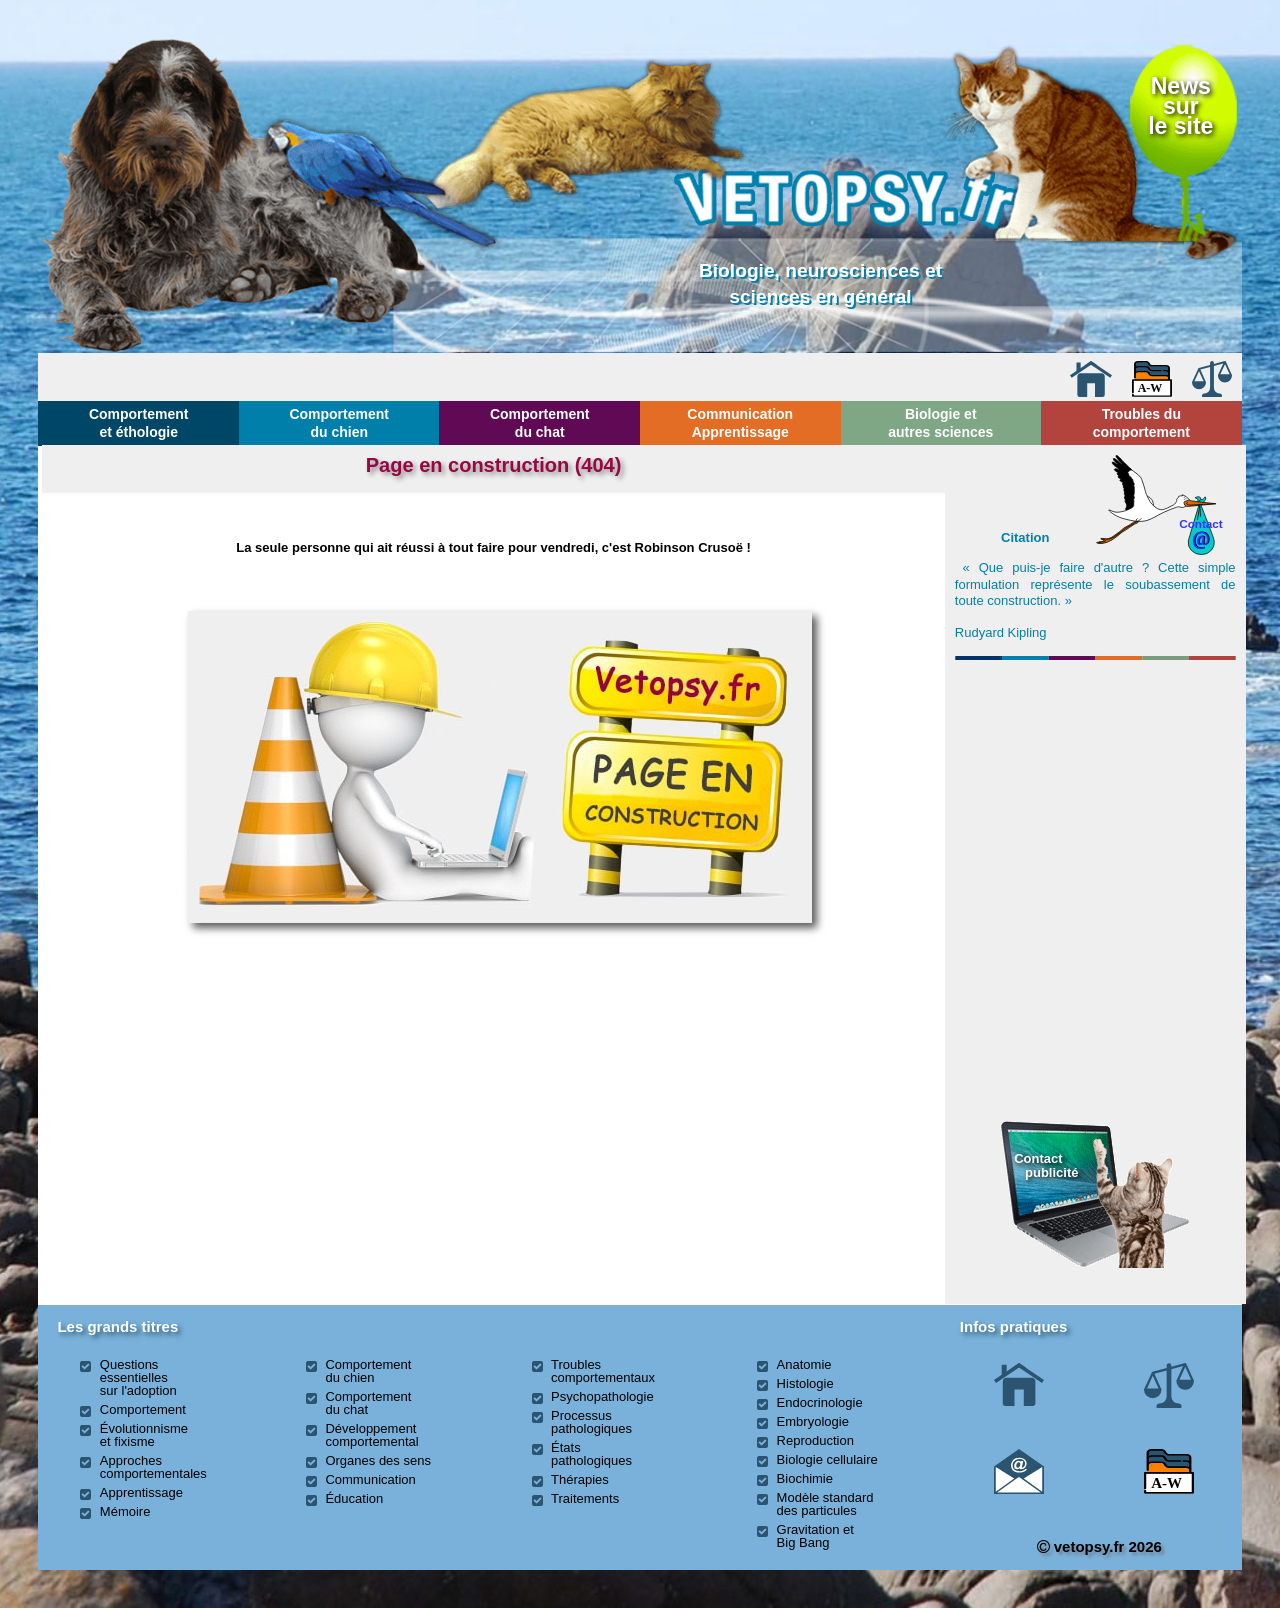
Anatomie (804, 1364)
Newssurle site (1180, 106)
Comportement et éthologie (139, 423)
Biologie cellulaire (827, 1459)
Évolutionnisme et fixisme (144, 1435)
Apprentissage (141, 1492)
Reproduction (815, 1440)
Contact (1201, 523)
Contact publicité (1046, 1165)
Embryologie (813, 1421)
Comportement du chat (540, 423)
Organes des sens (378, 1460)
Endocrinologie (820, 1402)
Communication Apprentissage (740, 423)
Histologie (805, 1383)
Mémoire (125, 1511)
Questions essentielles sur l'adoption (138, 1377)
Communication (370, 1479)
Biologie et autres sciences (940, 423)
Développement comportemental (371, 1435)
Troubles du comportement (1141, 423)
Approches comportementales (153, 1467)
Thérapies (580, 1479)
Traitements (585, 1498)
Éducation (354, 1498)
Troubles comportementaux (603, 1371)
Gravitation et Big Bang (815, 1536)
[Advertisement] (1095, 776)
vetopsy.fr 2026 (1099, 1546)
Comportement (143, 1409)
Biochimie (805, 1478)
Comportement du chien (339, 423)
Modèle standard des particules (825, 1504)
